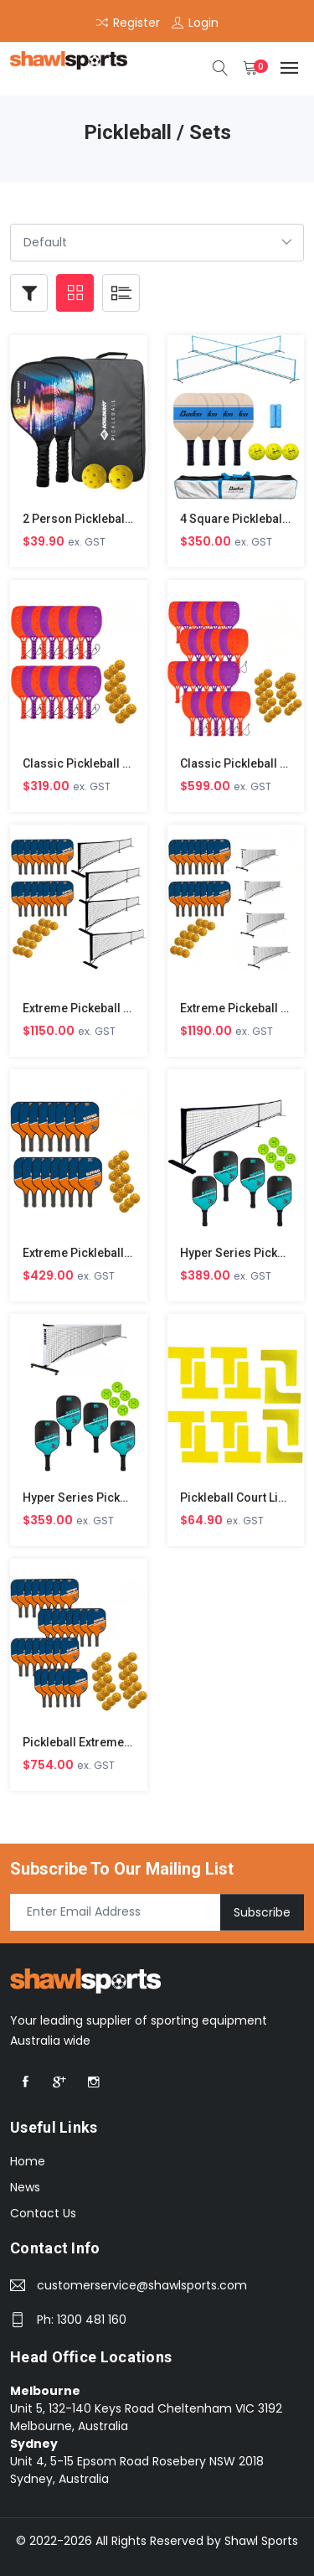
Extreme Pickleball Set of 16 (99, 1253)
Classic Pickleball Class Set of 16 (113, 763)
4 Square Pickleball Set (243, 518)
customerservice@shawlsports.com (142, 2285)
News (25, 2187)
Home (27, 2161)
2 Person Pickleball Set (85, 518)
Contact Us (43, 2213)
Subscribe (262, 1911)
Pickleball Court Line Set (245, 1497)
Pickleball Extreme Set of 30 (99, 1742)
